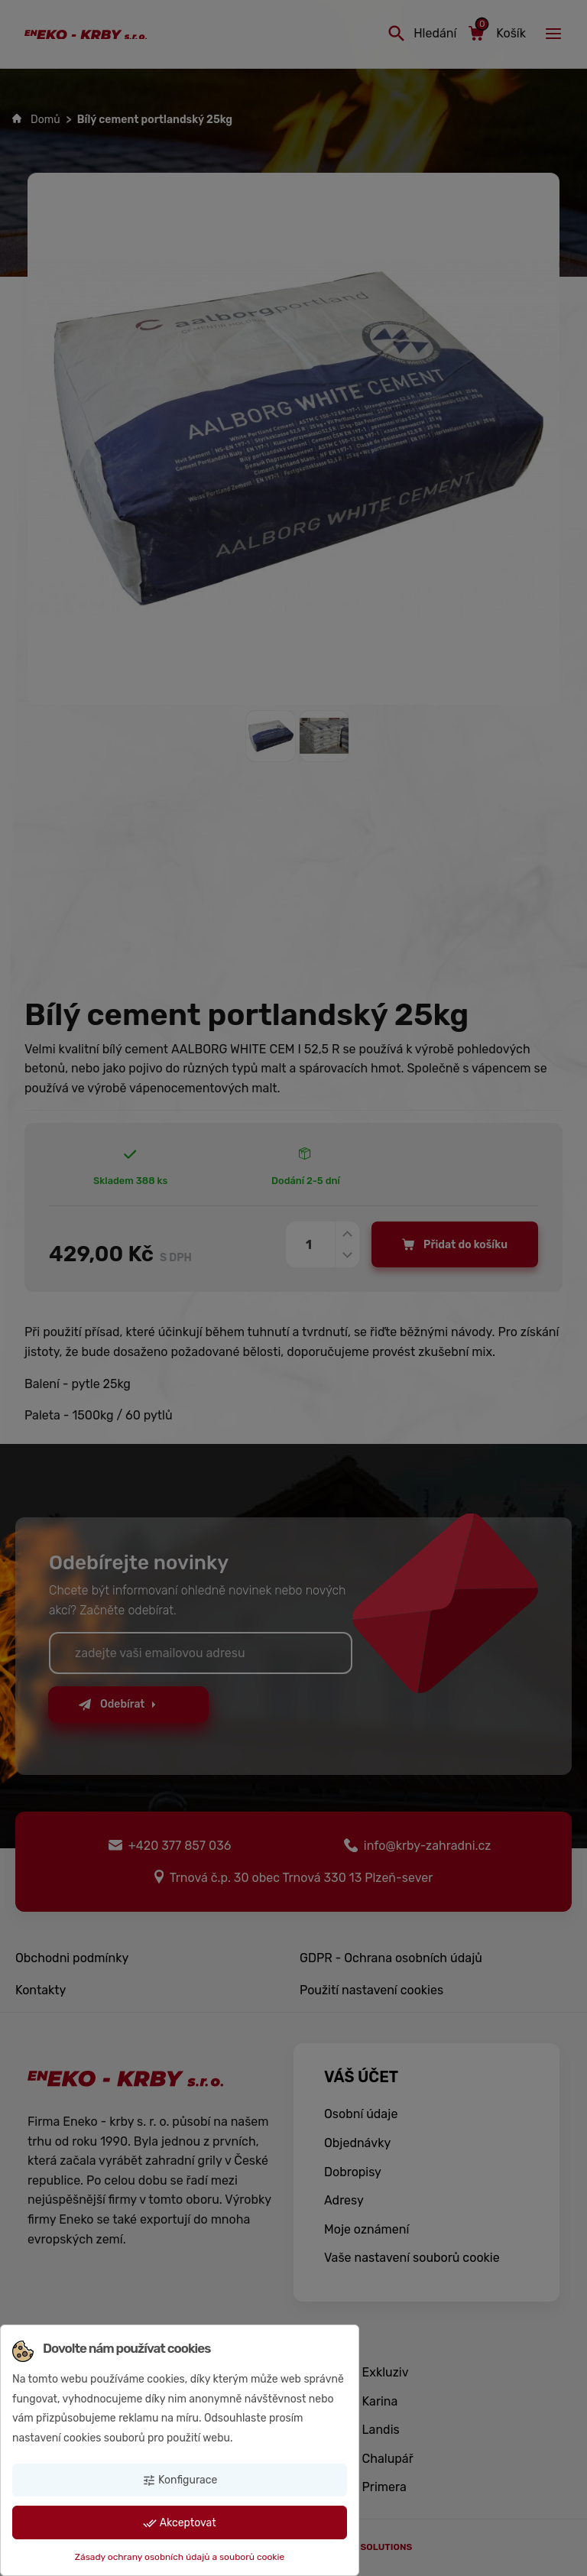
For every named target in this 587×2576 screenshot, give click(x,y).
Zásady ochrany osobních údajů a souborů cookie (179, 2557)
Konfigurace (180, 2480)
